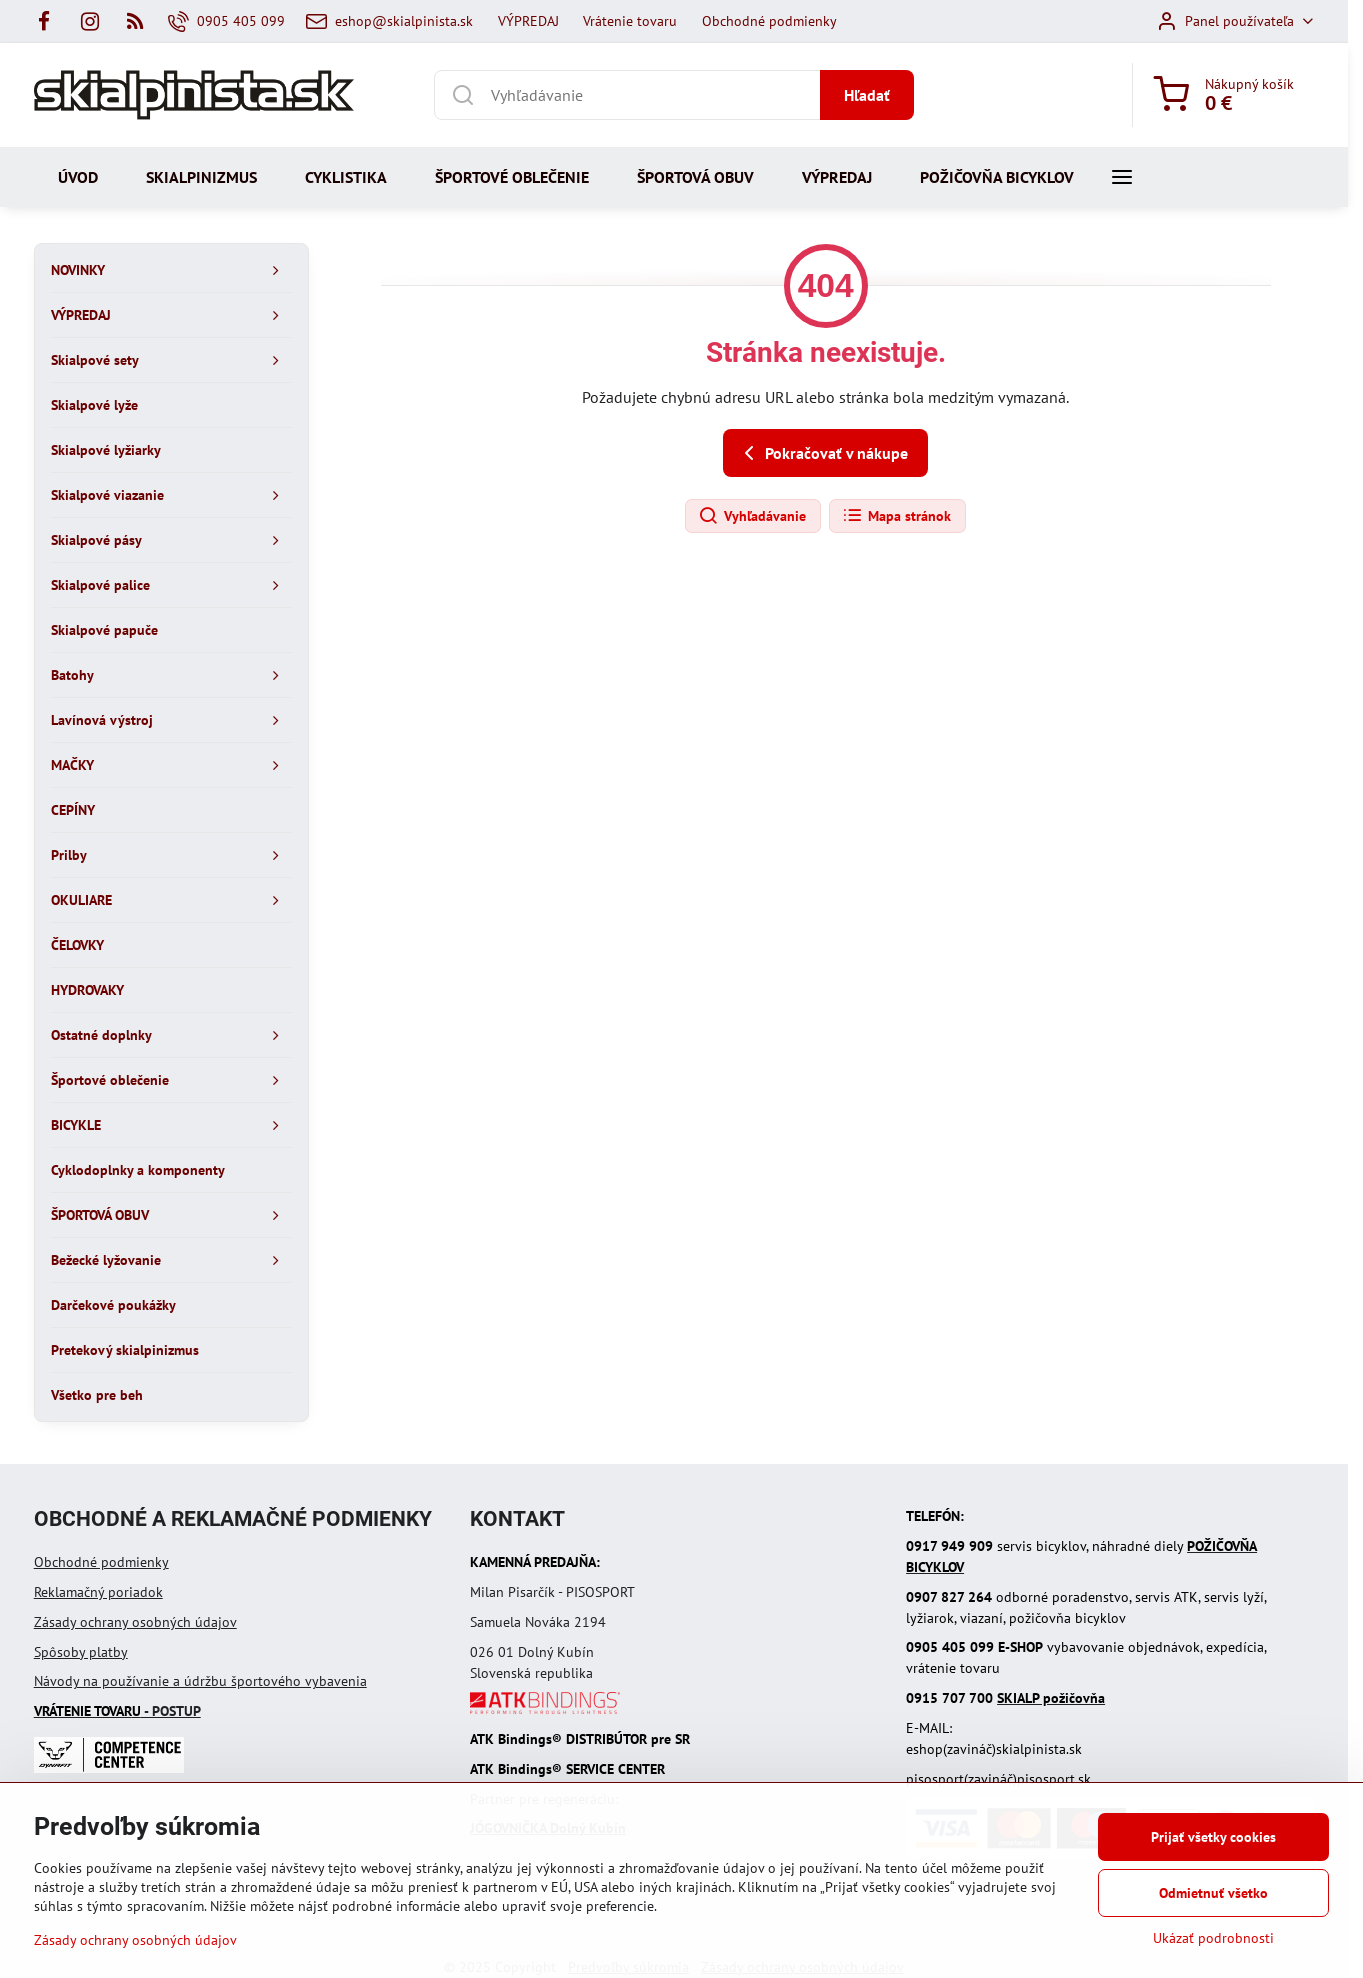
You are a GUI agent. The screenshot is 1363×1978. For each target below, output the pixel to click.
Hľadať (867, 95)
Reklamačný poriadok (98, 1592)
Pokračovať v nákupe (822, 453)
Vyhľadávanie (752, 516)
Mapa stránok (896, 516)
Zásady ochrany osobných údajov (135, 1622)
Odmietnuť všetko (1213, 1893)
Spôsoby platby (81, 1652)
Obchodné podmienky (101, 1562)
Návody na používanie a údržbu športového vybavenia (200, 1681)
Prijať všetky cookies (1213, 1837)
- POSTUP (117, 1711)
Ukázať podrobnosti (1213, 1938)
